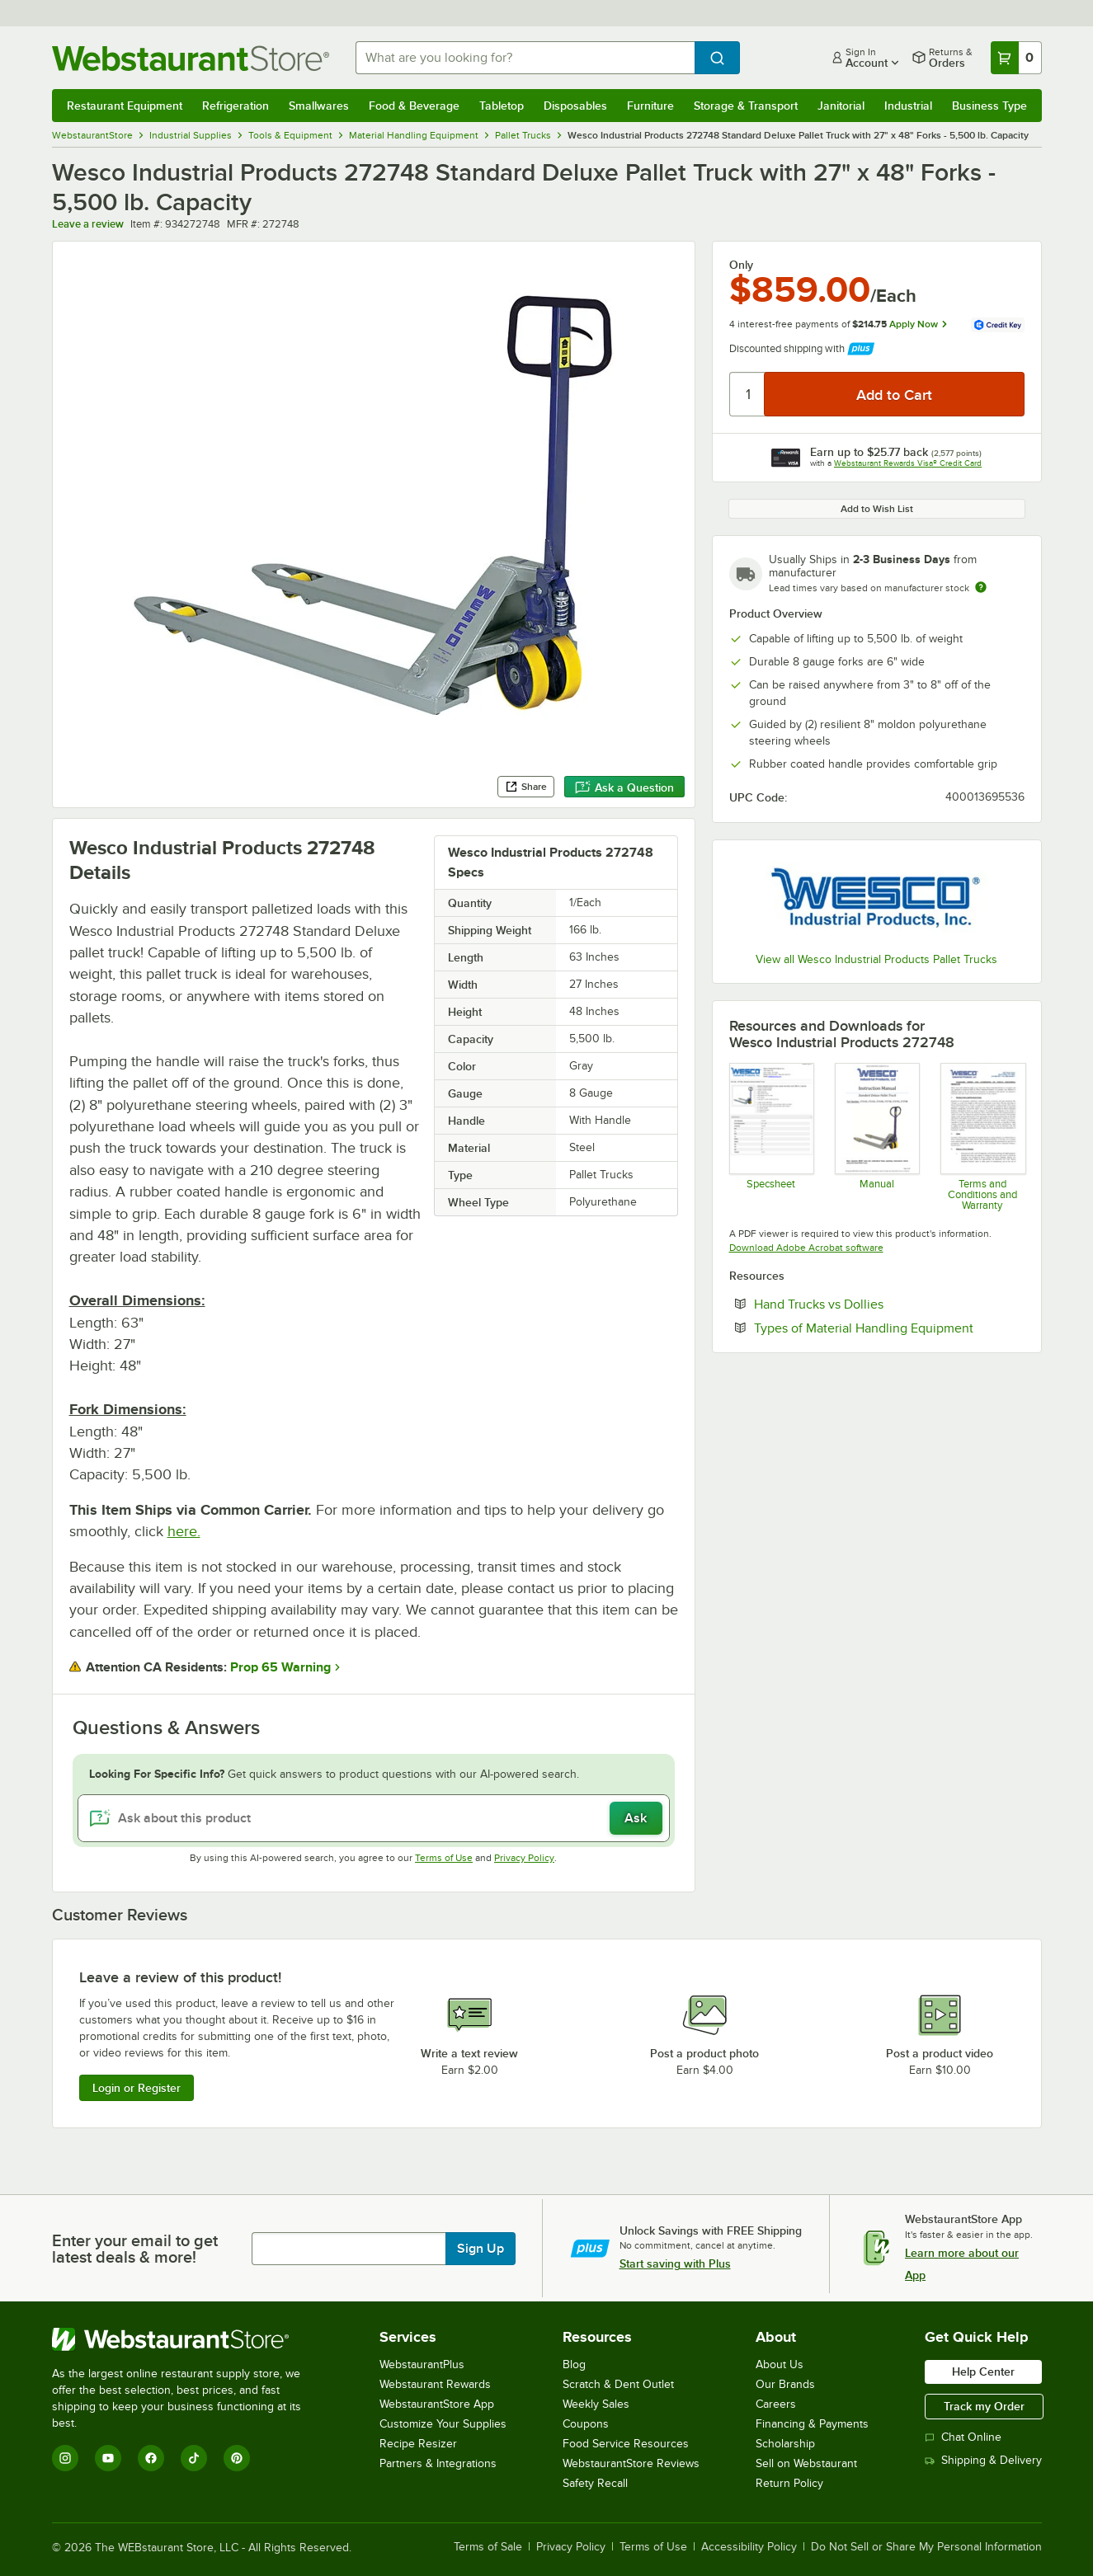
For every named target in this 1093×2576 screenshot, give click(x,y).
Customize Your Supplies (442, 2424)
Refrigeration (235, 105)
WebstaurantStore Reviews (631, 2463)
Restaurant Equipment (124, 105)
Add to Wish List (877, 509)
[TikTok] (194, 2458)
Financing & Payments (812, 2424)
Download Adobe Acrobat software (806, 1247)
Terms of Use (444, 1858)
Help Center (983, 2371)
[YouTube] (108, 2458)
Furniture (650, 105)
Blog (574, 2364)
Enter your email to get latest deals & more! (135, 2248)
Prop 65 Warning (280, 1667)
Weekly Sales (596, 2404)
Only (741, 264)
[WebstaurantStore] (187, 2339)
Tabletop (501, 105)
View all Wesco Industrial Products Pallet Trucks (876, 959)
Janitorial (841, 105)
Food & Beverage (414, 105)
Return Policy (789, 2483)
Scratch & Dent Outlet (618, 2384)
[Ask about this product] (373, 1818)
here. (183, 1531)
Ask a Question (624, 787)
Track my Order (984, 2406)
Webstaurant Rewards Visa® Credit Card (908, 463)
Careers (776, 2404)
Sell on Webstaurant (806, 2463)
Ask (635, 1818)
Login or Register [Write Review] (136, 2087)
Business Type (989, 105)
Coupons (586, 2424)
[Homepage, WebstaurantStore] (190, 58)
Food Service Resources (626, 2443)
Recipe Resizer (418, 2443)
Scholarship (785, 2443)
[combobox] (525, 57)
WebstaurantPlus (421, 2364)
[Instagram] (65, 2458)
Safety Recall (595, 2483)
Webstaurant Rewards (435, 2384)
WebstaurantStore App (436, 2404)
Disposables (575, 105)
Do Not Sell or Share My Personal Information (926, 2547)
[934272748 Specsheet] (771, 1136)
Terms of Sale (488, 2547)
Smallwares (319, 105)
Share (526, 786)
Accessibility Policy (749, 2547)
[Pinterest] (237, 2458)
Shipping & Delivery (983, 2460)
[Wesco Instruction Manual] (876, 1136)
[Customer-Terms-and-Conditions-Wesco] (982, 1136)
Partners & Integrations (438, 2463)
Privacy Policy (524, 1858)
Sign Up (480, 2248)
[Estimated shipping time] (980, 587)
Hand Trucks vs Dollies (869, 1303)
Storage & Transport (746, 105)
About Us (779, 2364)
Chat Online (963, 2437)
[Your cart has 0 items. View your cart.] (1016, 57)
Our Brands (785, 2384)
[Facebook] (151, 2458)
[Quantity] (747, 394)
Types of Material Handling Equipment (889, 1327)
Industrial (908, 105)
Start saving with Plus (675, 2263)
